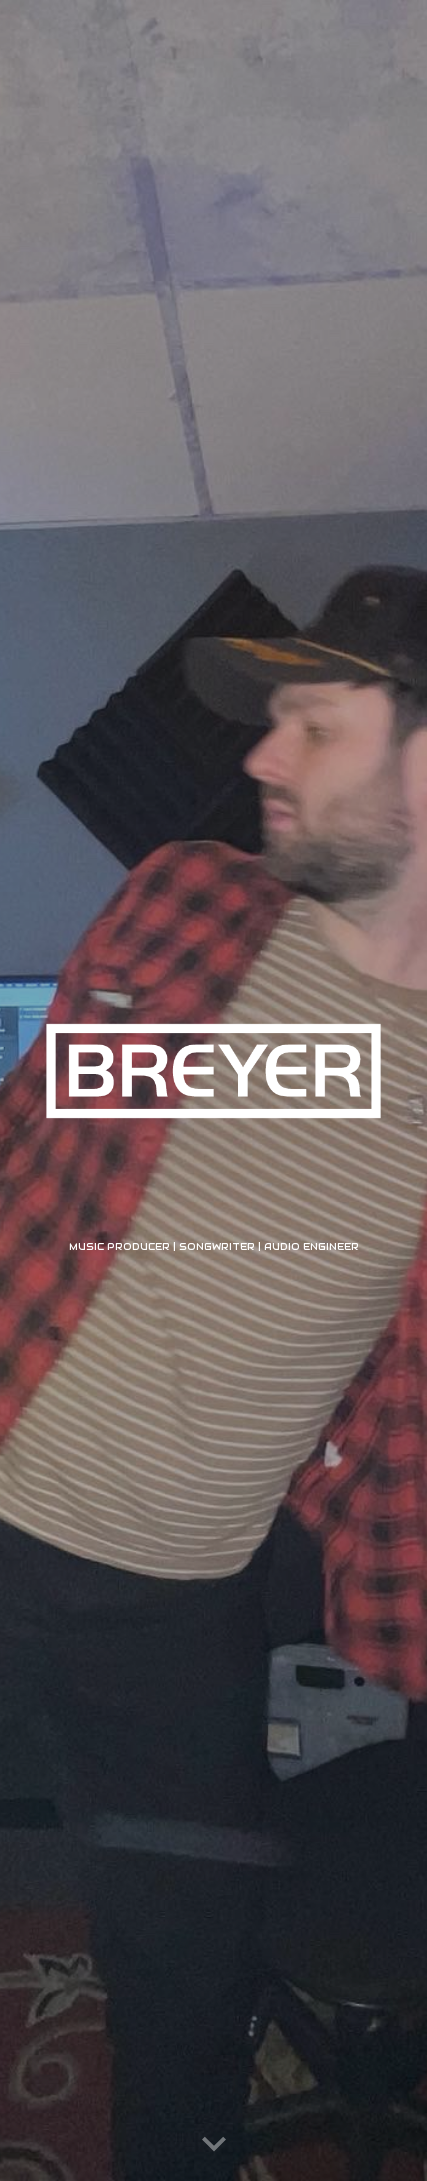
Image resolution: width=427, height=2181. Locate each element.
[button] (214, 2145)
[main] (214, 1245)
